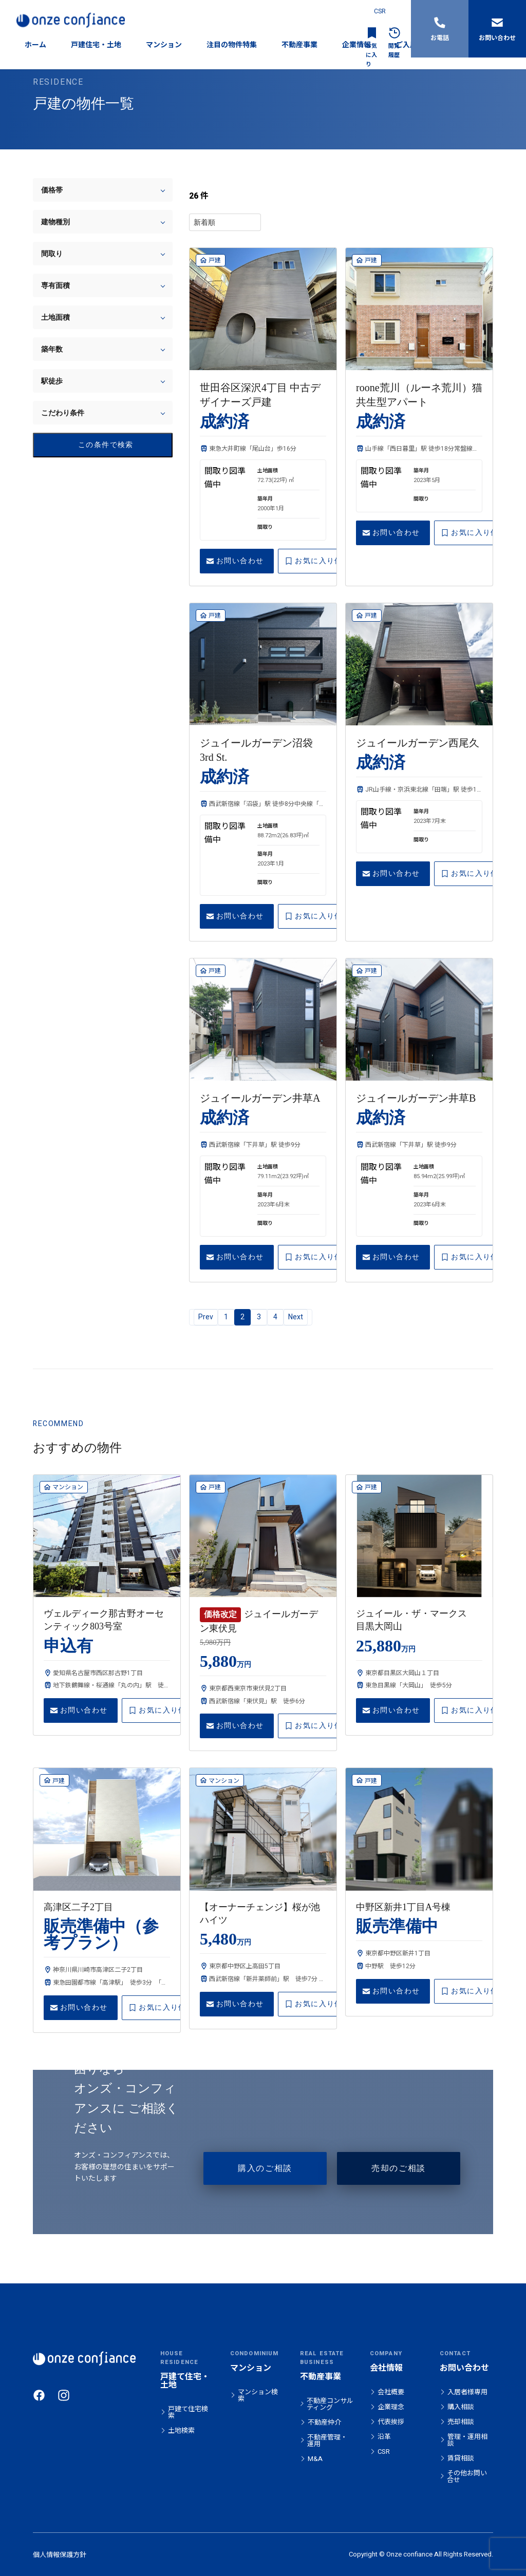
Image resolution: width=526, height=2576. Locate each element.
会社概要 (391, 2392)
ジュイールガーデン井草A (260, 1098)
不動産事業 (299, 45)
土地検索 (181, 2430)
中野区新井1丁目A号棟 (403, 1907)
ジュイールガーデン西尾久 (417, 742)
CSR (380, 11)
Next (295, 1317)
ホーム (35, 45)
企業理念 (391, 2407)
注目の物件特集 (231, 45)
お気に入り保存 (317, 561)
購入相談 (460, 2407)
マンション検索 (258, 2395)
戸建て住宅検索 (188, 2412)
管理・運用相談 (467, 2440)
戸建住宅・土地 (96, 45)
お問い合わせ (235, 561)
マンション (164, 45)
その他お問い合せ (467, 2476)
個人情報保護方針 (59, 2555)
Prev (205, 1317)
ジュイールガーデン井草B (416, 1098)
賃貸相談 (460, 2458)
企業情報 (356, 45)
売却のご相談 (398, 2168)
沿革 (384, 2436)
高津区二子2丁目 (78, 1907)
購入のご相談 (265, 2168)
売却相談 (460, 2421)
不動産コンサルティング (330, 2404)
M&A (315, 2458)
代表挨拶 (391, 2421)
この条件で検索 (87, 445)
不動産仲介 (324, 2422)
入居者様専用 (467, 2392)
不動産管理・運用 (327, 2440)
